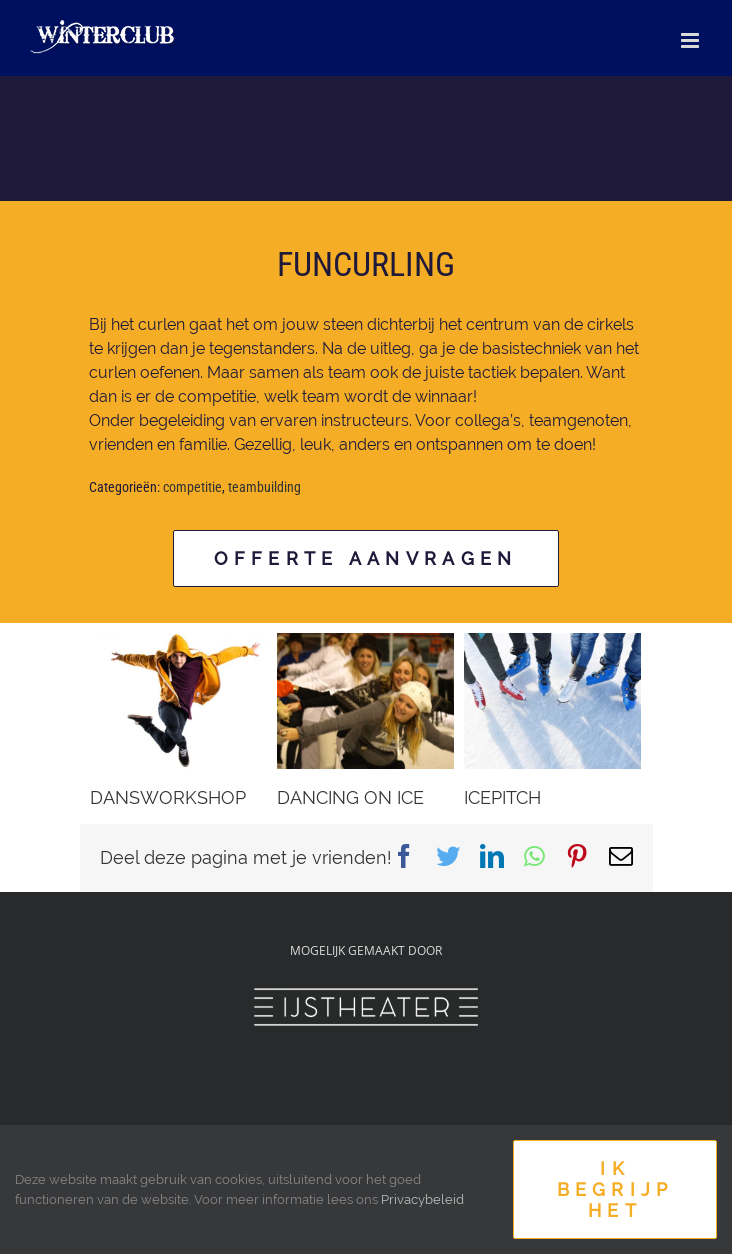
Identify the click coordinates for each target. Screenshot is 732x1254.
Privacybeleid (422, 1199)
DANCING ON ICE (350, 797)
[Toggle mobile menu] (691, 40)
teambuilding (264, 487)
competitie (192, 487)
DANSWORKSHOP (168, 797)
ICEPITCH (502, 797)
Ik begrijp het (615, 1189)
